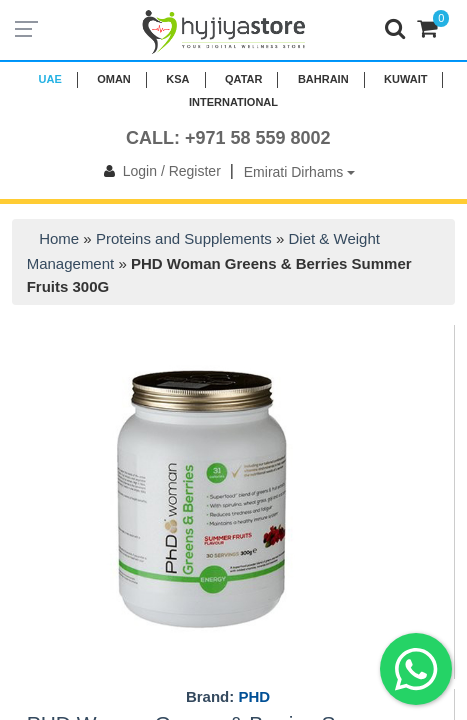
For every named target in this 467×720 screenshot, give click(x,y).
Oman (114, 79)
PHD (254, 696)
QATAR (243, 79)
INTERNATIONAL (233, 102)
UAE (50, 79)
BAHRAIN (323, 79)
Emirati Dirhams (299, 172)
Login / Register (158, 171)
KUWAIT (405, 79)
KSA (177, 79)
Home (59, 238)
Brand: (228, 697)
